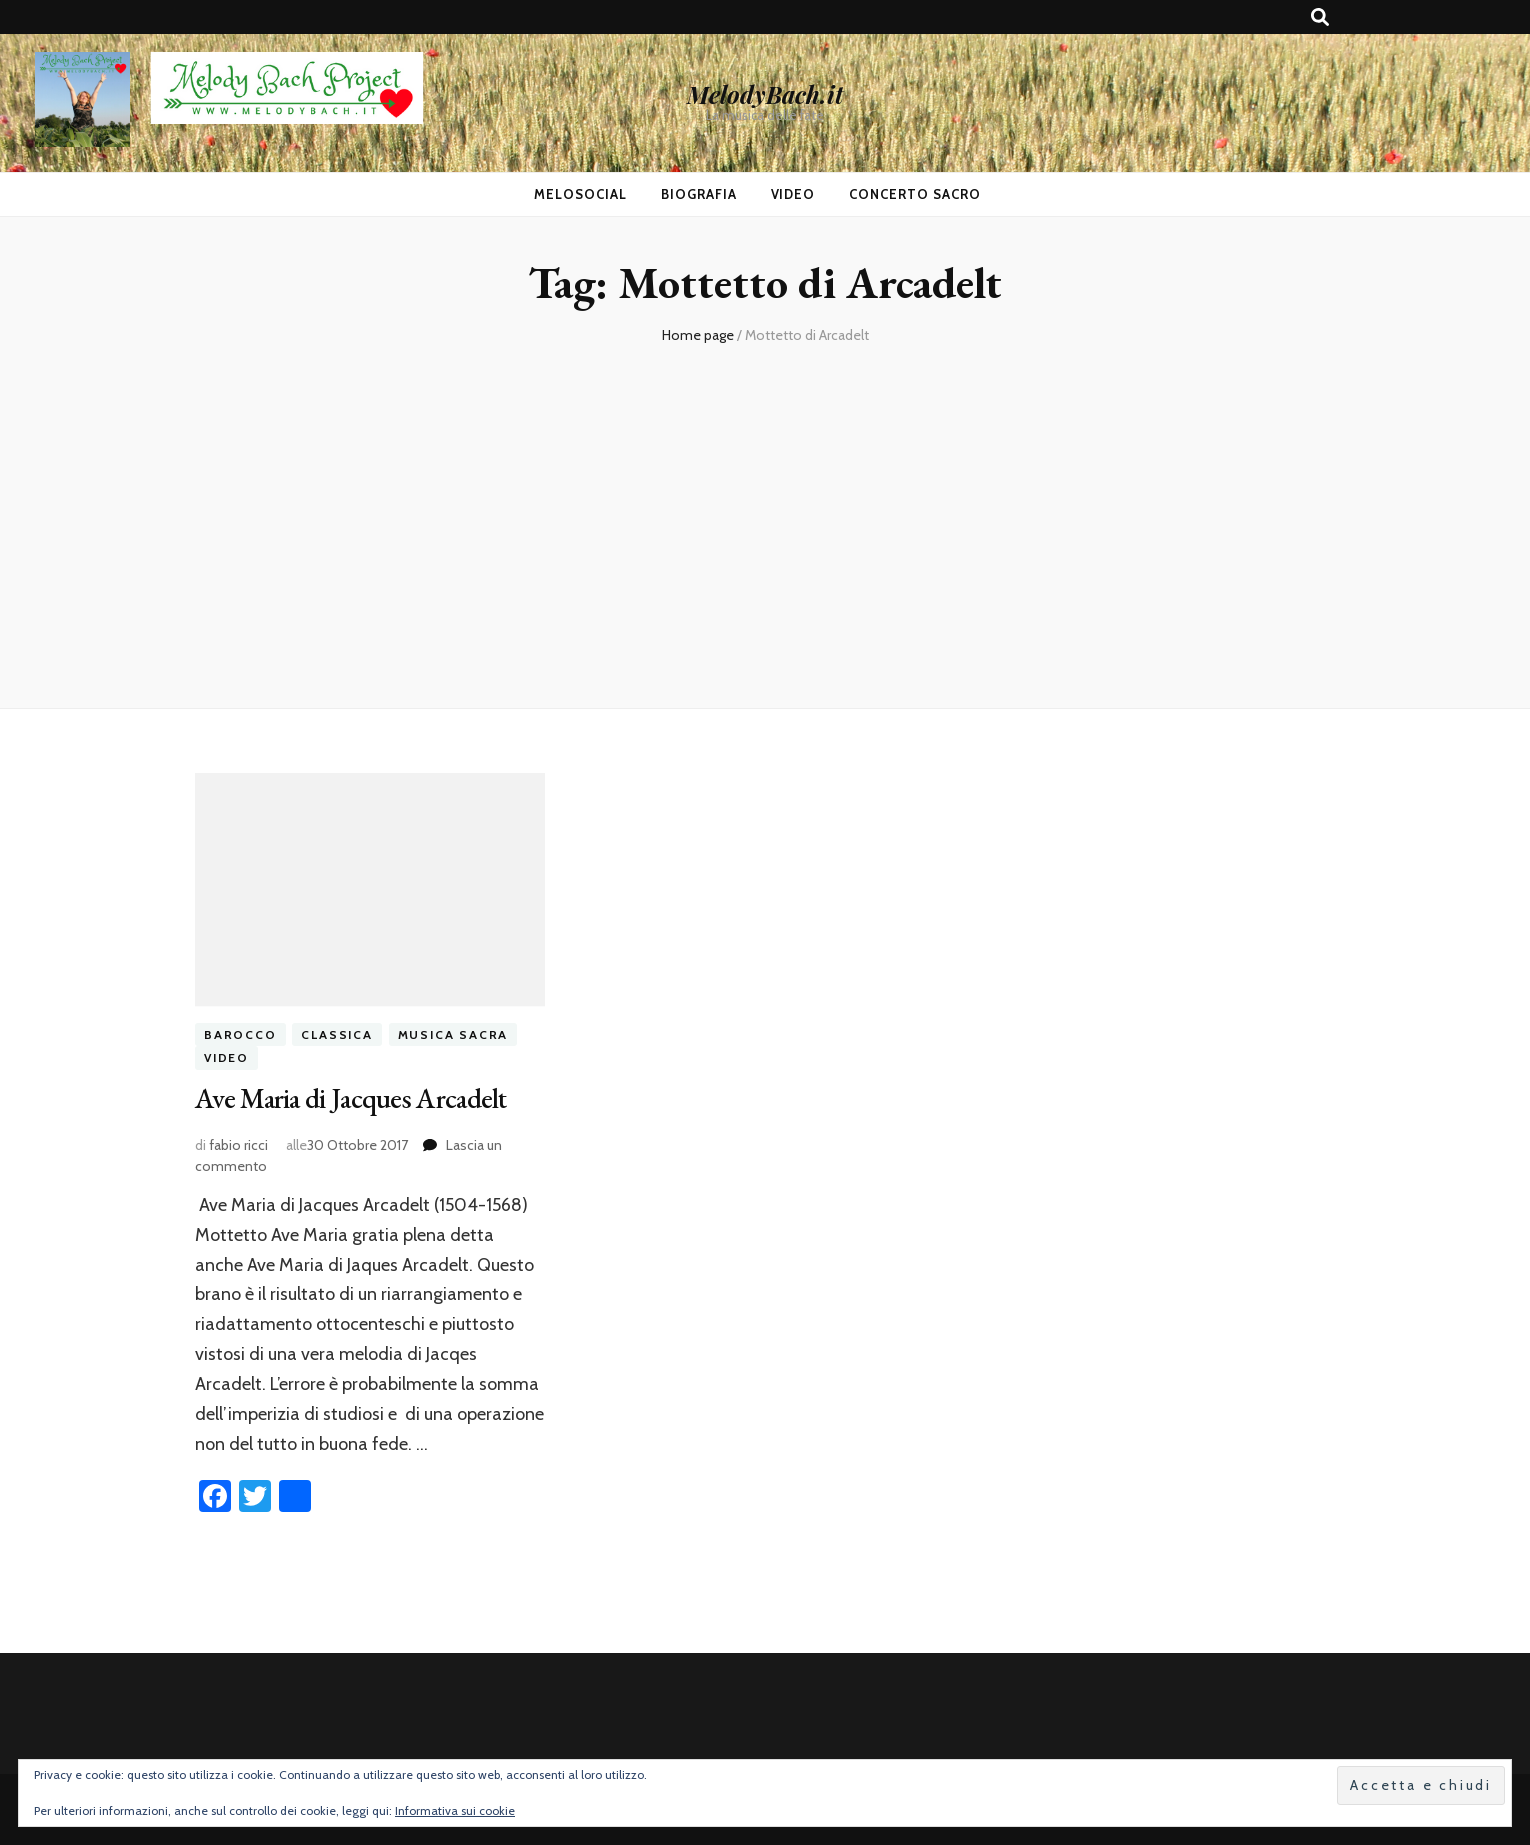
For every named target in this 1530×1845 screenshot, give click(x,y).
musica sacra (453, 1034)
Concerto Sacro (915, 194)
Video (793, 194)
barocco (240, 1034)
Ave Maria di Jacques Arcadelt (351, 1098)
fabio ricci (238, 1145)
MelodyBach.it (765, 94)
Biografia (699, 194)
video (226, 1057)
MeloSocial (580, 194)
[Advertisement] (765, 518)
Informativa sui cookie (455, 1810)
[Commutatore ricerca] (1320, 17)
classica (336, 1034)
